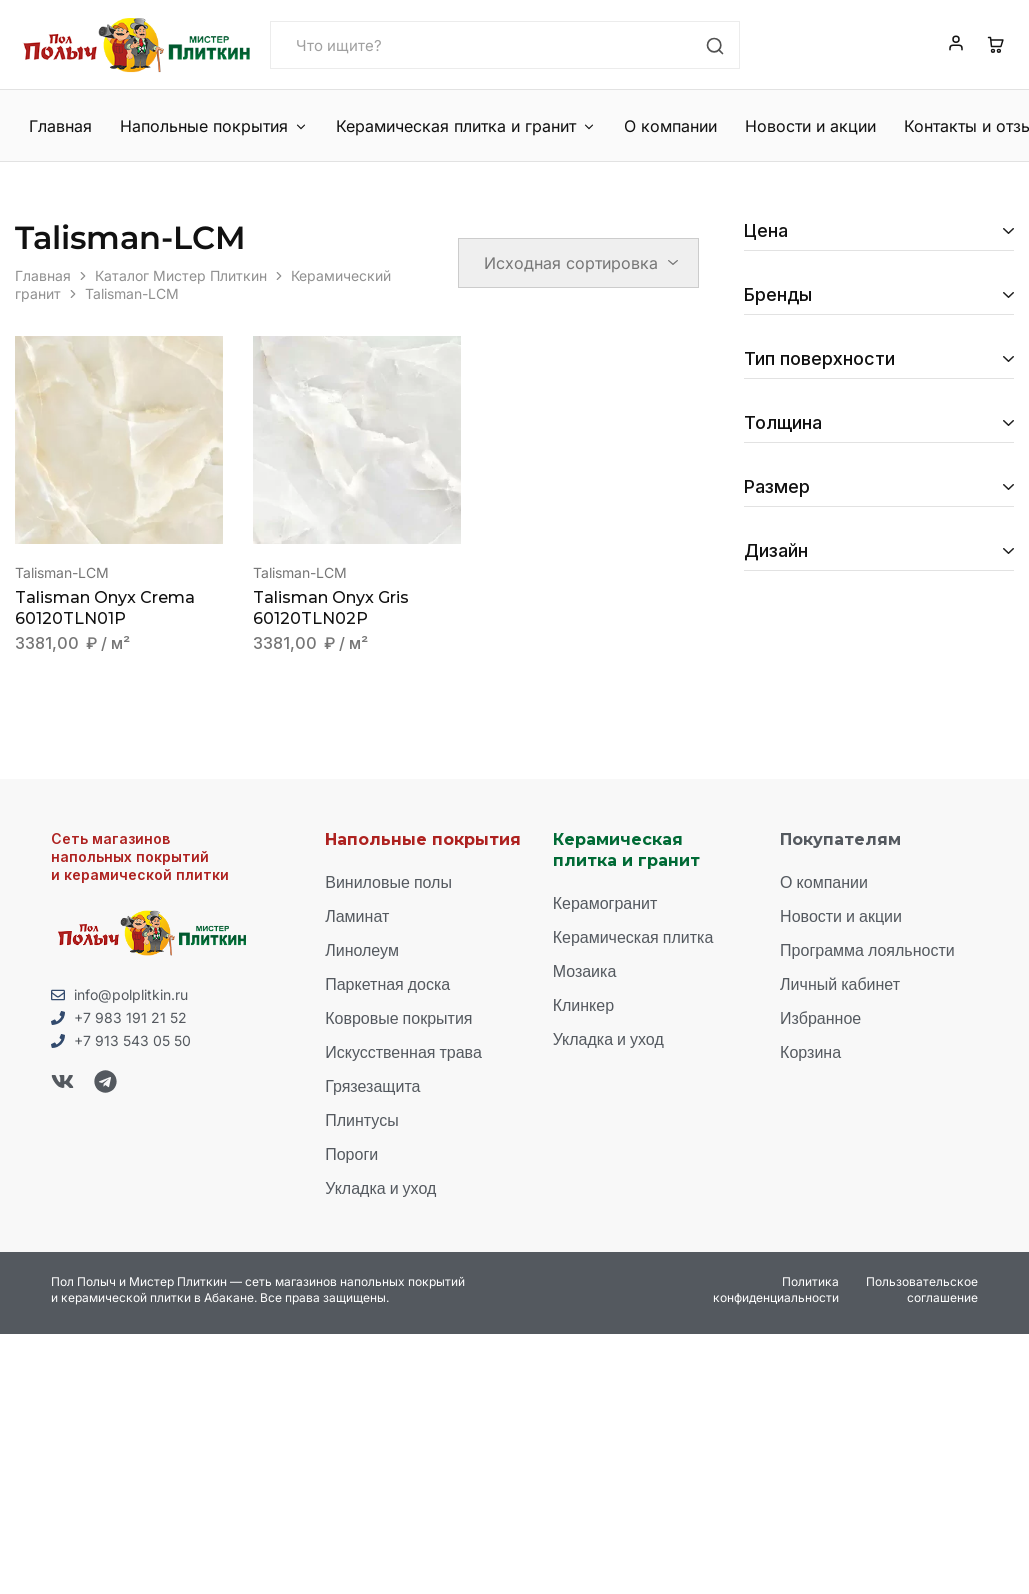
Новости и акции (804, 126)
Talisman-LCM (62, 572)
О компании (666, 126)
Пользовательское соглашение (922, 1289)
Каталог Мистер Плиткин (181, 275)
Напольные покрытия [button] (213, 126)
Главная (60, 126)
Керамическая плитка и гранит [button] (463, 126)
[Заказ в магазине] (578, 263)
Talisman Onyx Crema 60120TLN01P (105, 608)
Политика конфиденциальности (776, 1289)
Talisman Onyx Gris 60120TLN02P (331, 608)
